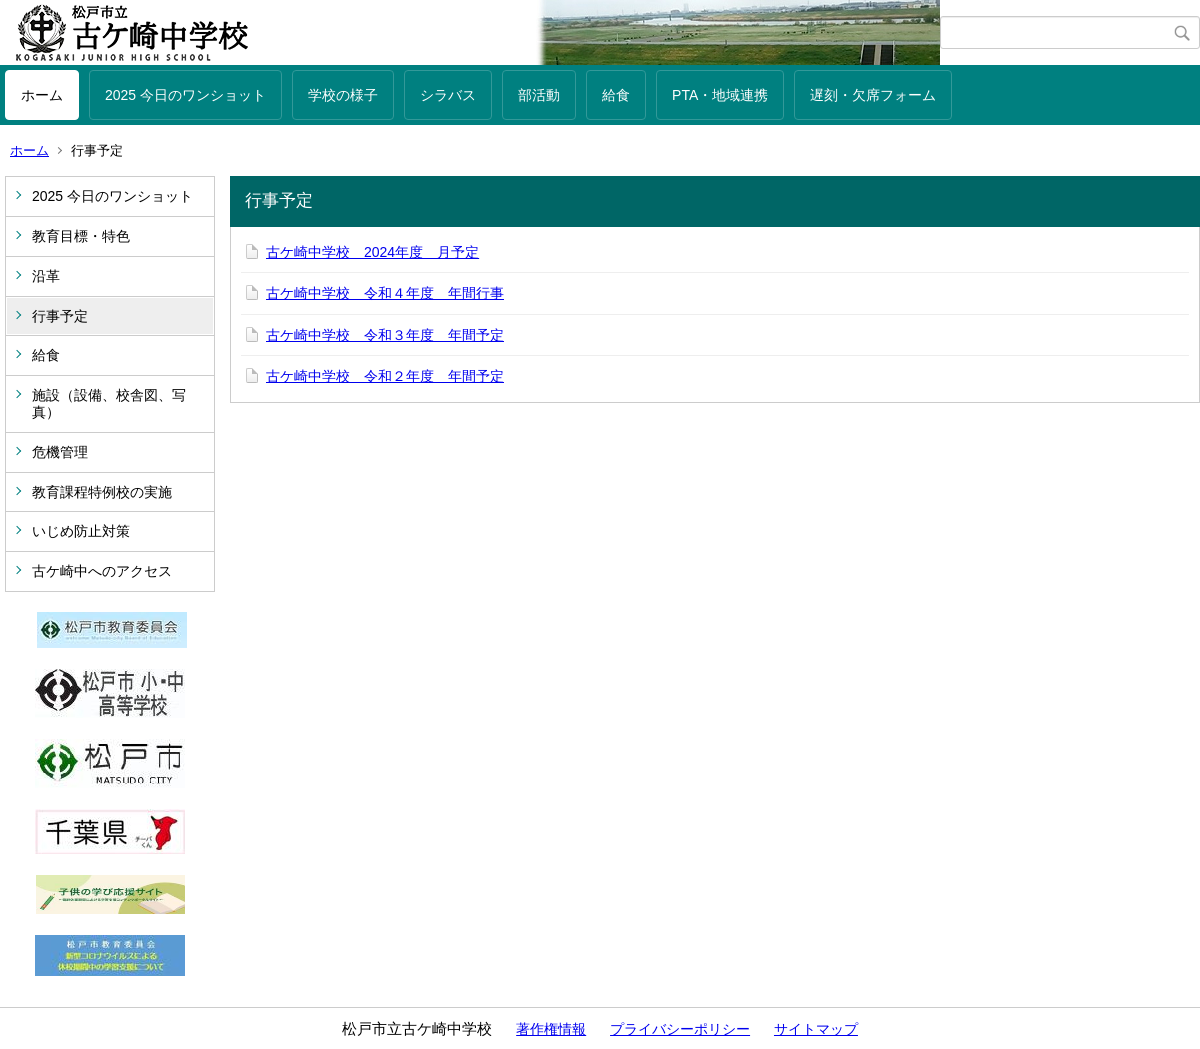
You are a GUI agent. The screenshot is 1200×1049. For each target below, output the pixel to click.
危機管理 (60, 452)
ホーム (42, 95)
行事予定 (60, 316)
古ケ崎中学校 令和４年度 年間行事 (385, 293)
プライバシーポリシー (680, 1029)
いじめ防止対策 (81, 531)
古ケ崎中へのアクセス (102, 571)
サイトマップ (816, 1029)
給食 (616, 95)
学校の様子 (343, 95)
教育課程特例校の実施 (102, 492)
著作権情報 (551, 1029)
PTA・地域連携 (720, 95)
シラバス (448, 95)
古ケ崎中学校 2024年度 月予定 (372, 252)
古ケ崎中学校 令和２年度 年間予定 (385, 376)
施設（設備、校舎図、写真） (109, 403)
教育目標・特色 (81, 236)
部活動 (539, 95)
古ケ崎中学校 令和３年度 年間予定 (385, 335)
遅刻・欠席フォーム (873, 95)
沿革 (46, 276)
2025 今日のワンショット (185, 95)
